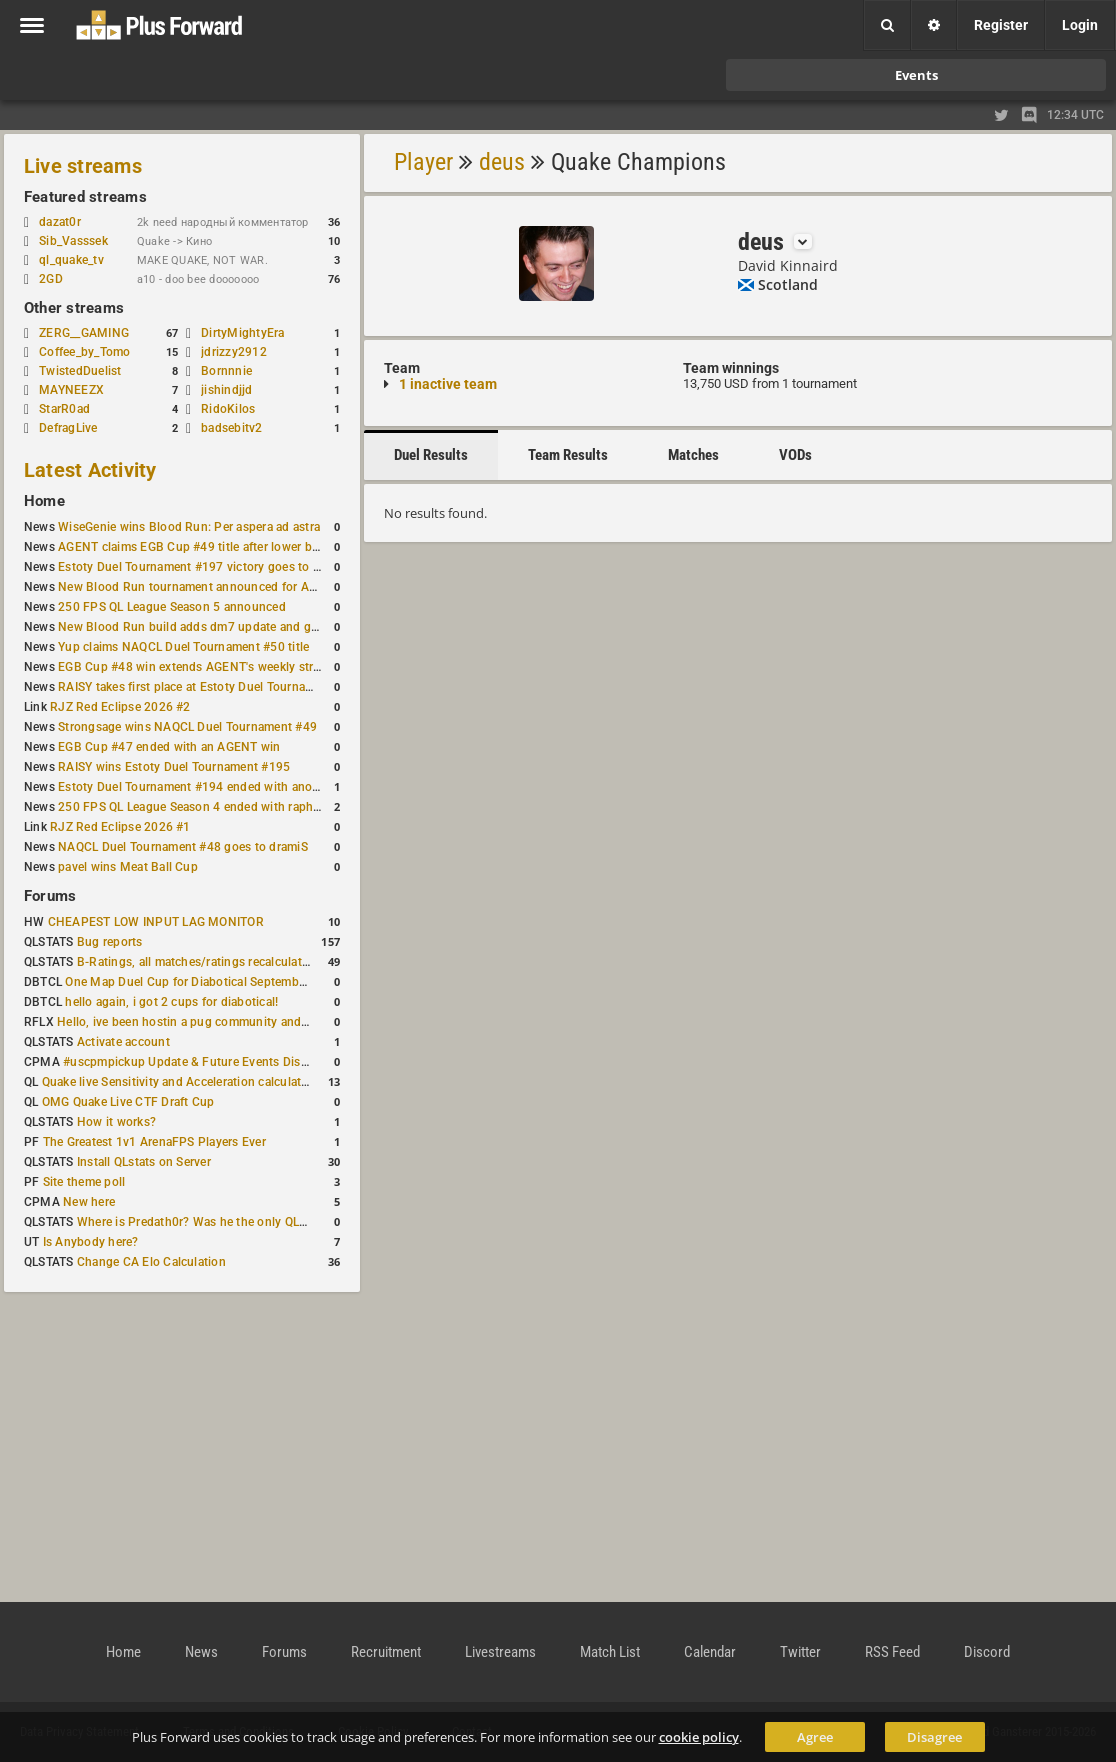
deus (502, 162)
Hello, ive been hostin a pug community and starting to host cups (238, 1022)
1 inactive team (448, 384)
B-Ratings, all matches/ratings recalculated (196, 962)
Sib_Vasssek (83, 241)
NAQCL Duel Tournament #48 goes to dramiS (183, 847)
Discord (987, 1652)
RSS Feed (892, 1652)
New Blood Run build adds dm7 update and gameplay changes (232, 627)
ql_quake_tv (71, 260)
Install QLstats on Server (144, 1162)
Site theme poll (84, 1182)
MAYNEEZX (71, 390)
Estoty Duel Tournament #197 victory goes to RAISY (202, 567)
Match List (610, 1652)
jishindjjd (226, 390)
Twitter (800, 1652)
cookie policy (699, 1737)
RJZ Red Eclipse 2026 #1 (120, 827)
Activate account (123, 1042)
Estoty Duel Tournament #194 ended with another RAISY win (226, 787)
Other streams (74, 308)
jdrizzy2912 (234, 352)
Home (44, 501)
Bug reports (110, 942)
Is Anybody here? (91, 1242)
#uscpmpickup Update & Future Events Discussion (203, 1062)
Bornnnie (226, 371)
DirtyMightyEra (242, 333)
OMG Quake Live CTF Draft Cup (128, 1102)
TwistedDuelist (80, 371)
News (201, 1652)
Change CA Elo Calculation (151, 1262)
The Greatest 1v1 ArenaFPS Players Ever (154, 1142)
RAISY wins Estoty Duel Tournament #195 (174, 767)
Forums (50, 896)
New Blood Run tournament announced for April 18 (201, 587)
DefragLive (68, 428)
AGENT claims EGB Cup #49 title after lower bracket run (212, 547)
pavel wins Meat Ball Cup (128, 867)
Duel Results (431, 455)
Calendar (710, 1652)
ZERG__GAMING (84, 333)
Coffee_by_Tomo (84, 352)
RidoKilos (228, 409)
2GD (51, 279)
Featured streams (85, 197)
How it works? (116, 1122)
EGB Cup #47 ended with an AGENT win (169, 747)
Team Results (568, 455)
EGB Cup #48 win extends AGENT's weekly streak (195, 667)
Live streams (83, 166)
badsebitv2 (231, 428)
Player (423, 162)
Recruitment (386, 1652)
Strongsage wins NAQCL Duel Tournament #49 (187, 727)
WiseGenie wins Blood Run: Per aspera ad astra (189, 527)
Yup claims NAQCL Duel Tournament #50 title (183, 647)
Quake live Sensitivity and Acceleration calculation (180, 1082)
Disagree (934, 1737)
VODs (795, 455)
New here (89, 1202)
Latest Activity (90, 470)
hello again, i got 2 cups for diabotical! (171, 1002)
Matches (693, 455)
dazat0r (69, 222)
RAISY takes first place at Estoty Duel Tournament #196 (211, 687)
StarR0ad (64, 409)
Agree (815, 1737)
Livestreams (500, 1652)
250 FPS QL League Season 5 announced (172, 607)
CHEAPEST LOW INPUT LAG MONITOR (156, 922)
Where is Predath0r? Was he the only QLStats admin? (224, 1222)
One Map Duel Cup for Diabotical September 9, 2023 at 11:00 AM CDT (259, 982)
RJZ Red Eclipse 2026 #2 (120, 707)
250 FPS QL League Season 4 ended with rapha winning (212, 807)
